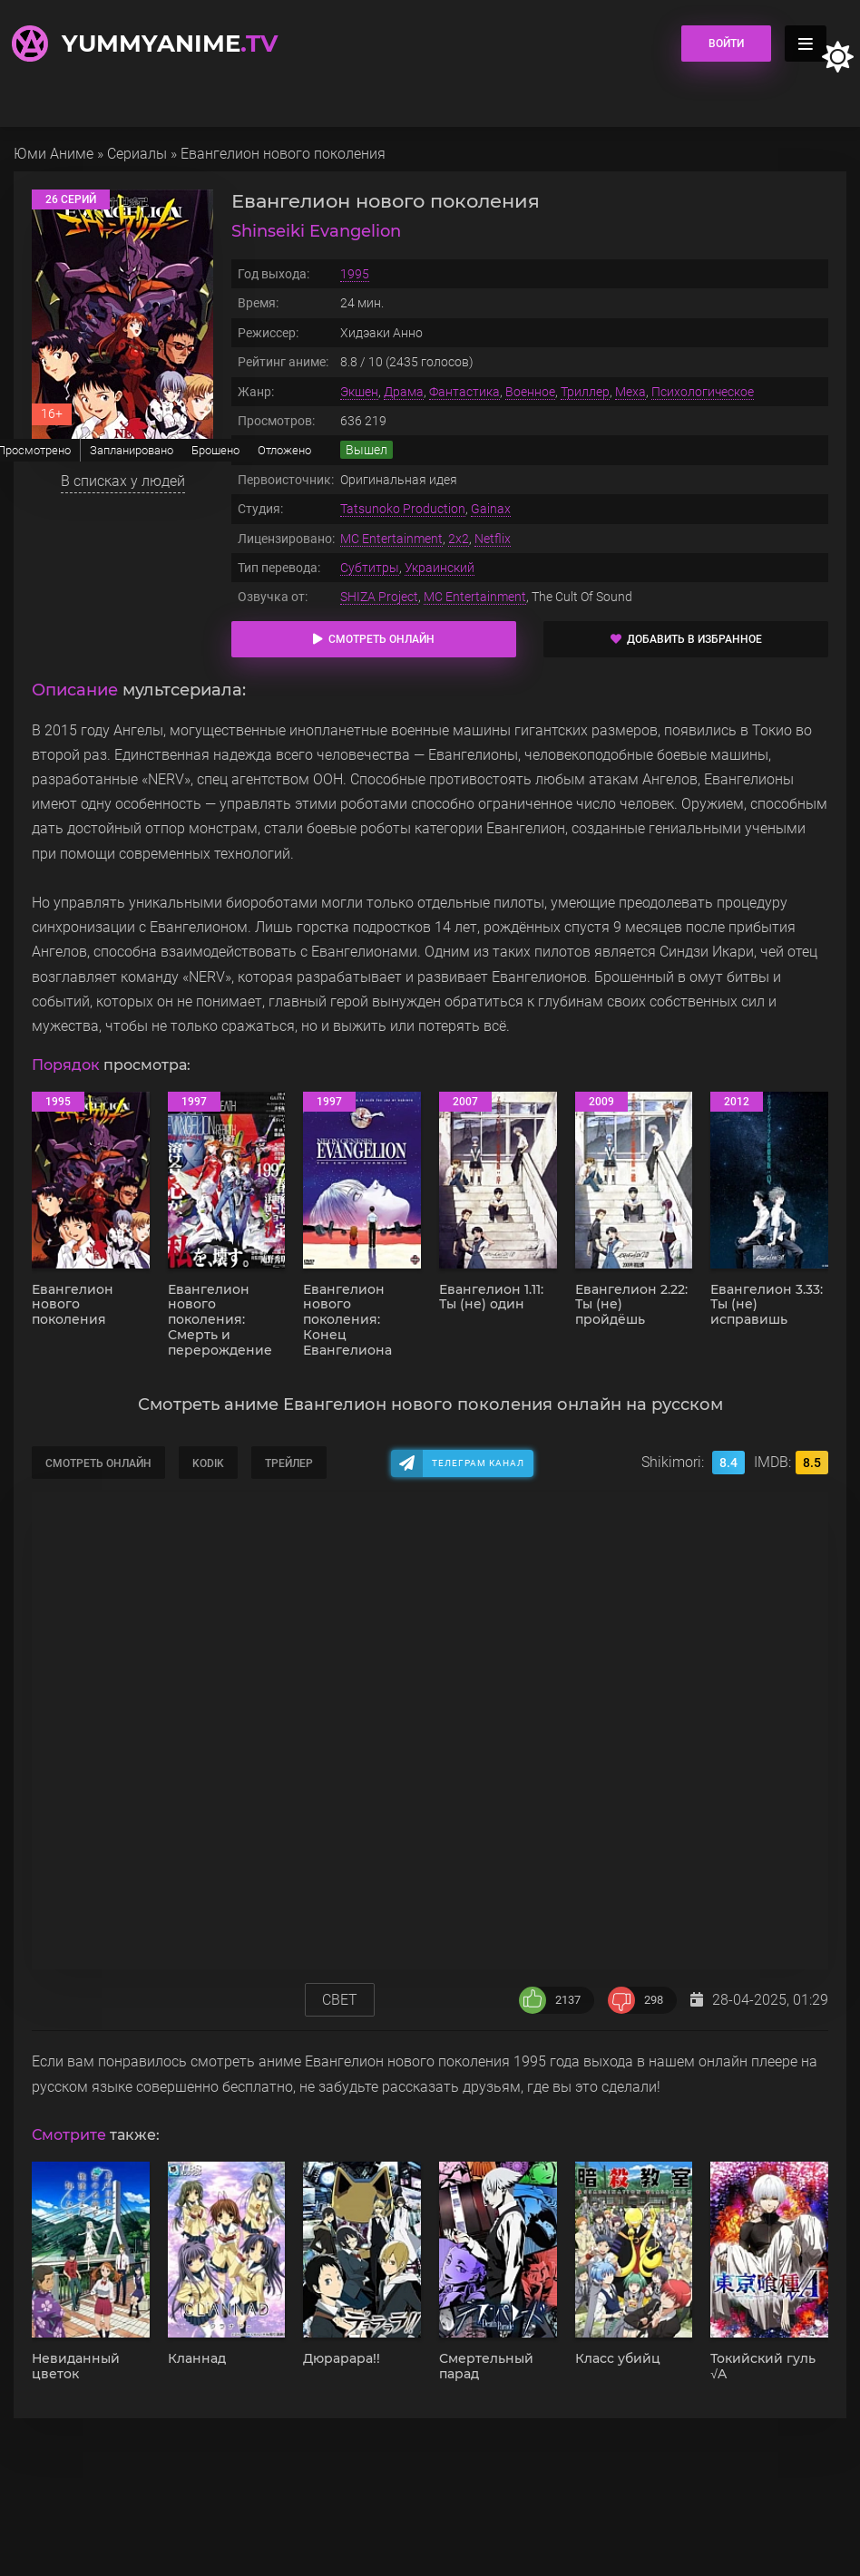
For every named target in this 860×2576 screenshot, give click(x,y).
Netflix (492, 538)
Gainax (491, 508)
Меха (630, 391)
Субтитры (369, 567)
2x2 (458, 538)
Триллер (585, 391)
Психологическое (702, 391)
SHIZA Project (379, 596)
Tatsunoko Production (402, 508)
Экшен (359, 391)
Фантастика (464, 391)
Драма (404, 391)
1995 (354, 274)
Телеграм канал (478, 1463)
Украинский (439, 567)
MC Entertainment (391, 538)
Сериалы (137, 153)
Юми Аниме (53, 153)
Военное (530, 391)
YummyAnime (170, 43)
